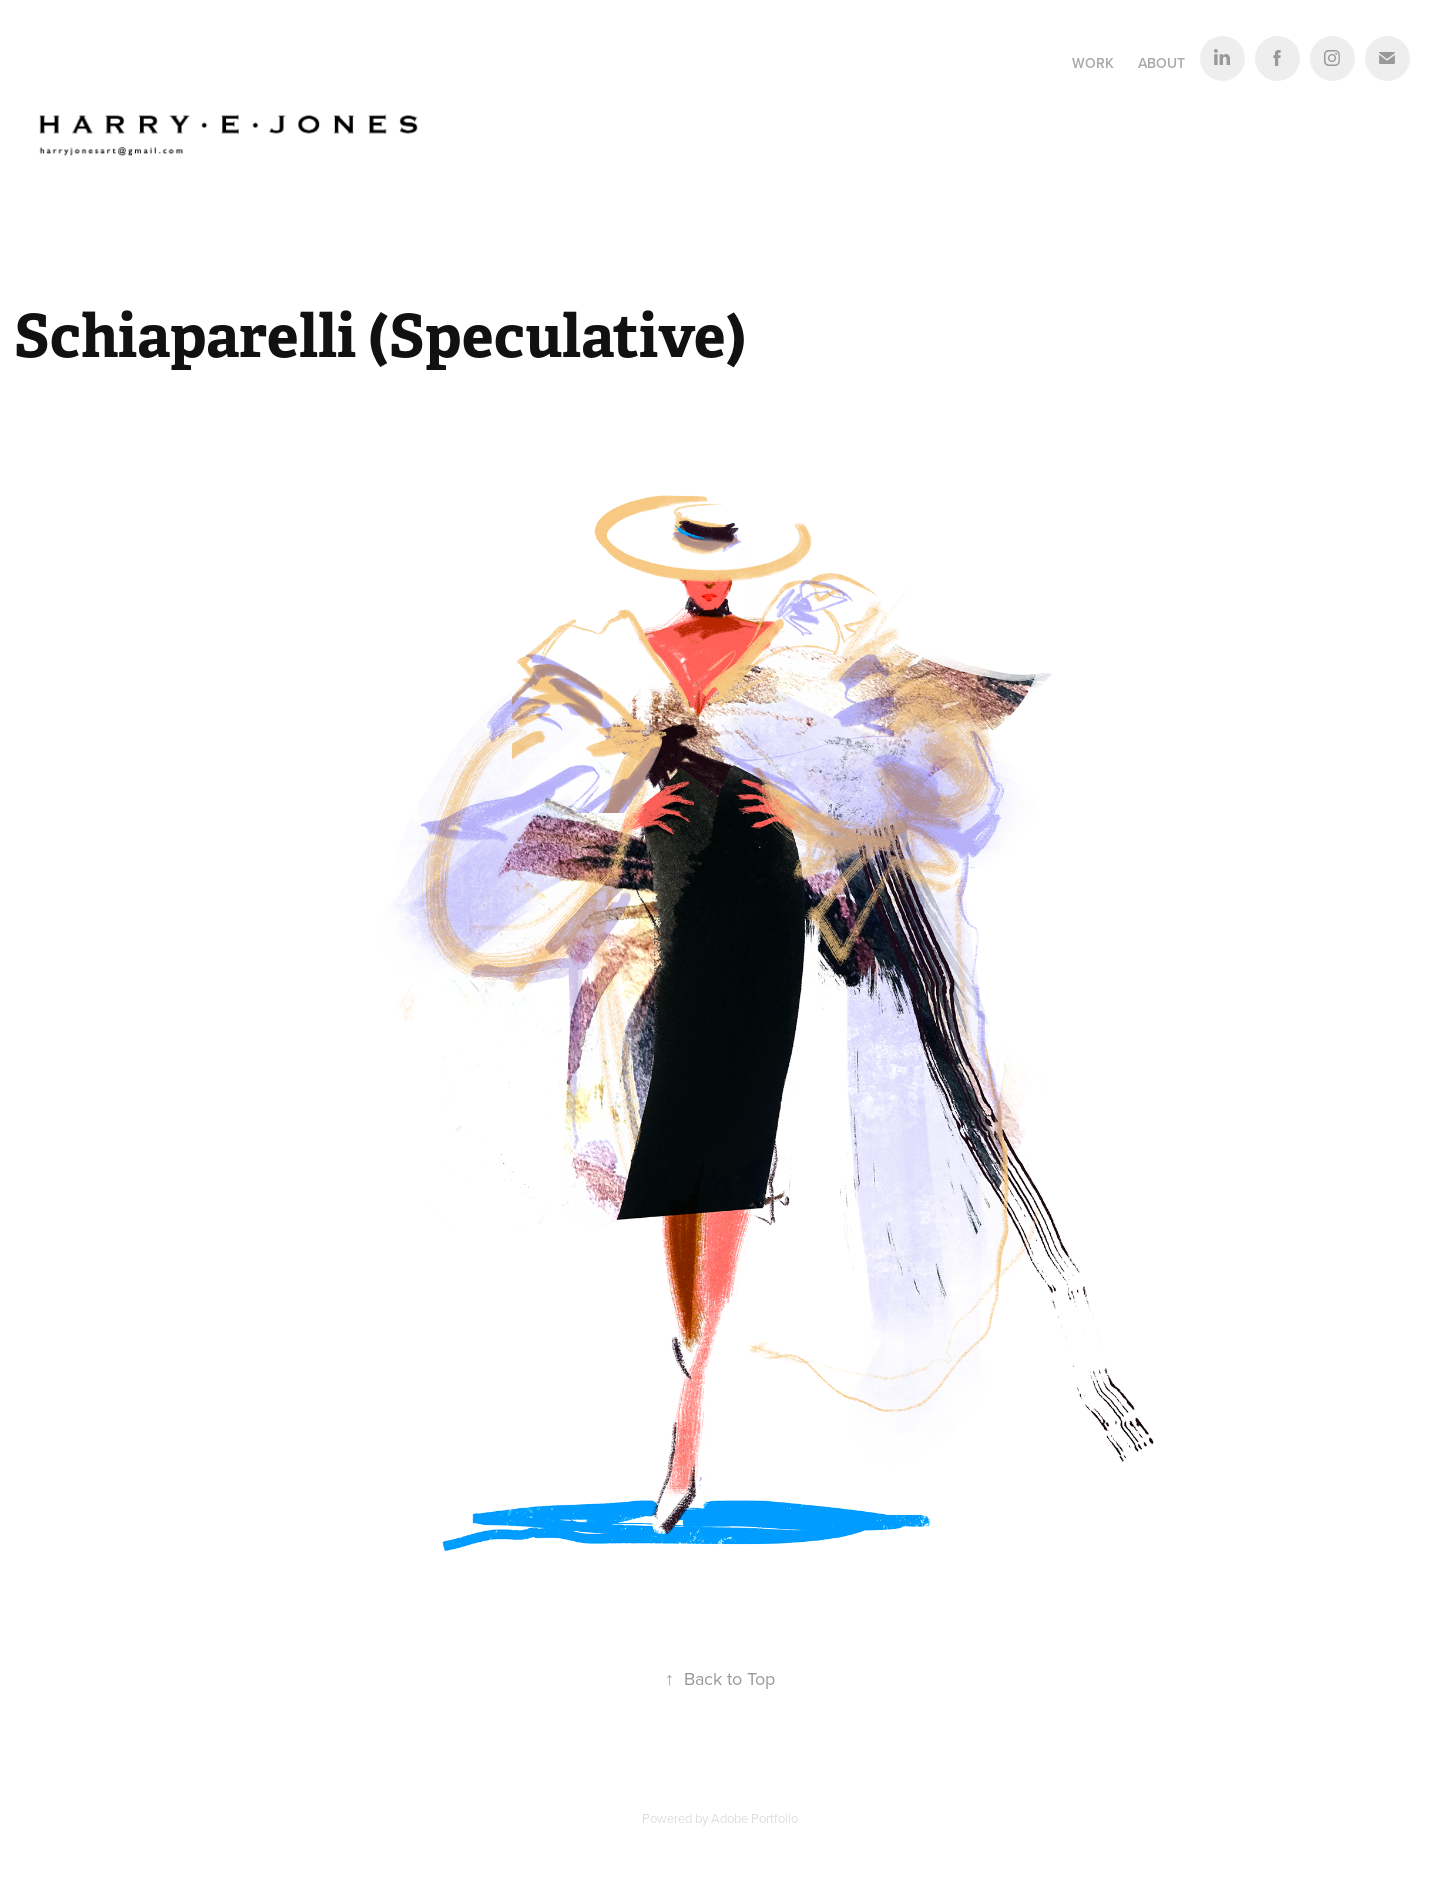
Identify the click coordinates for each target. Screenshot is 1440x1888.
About (1161, 63)
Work (1093, 63)
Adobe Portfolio (754, 1818)
